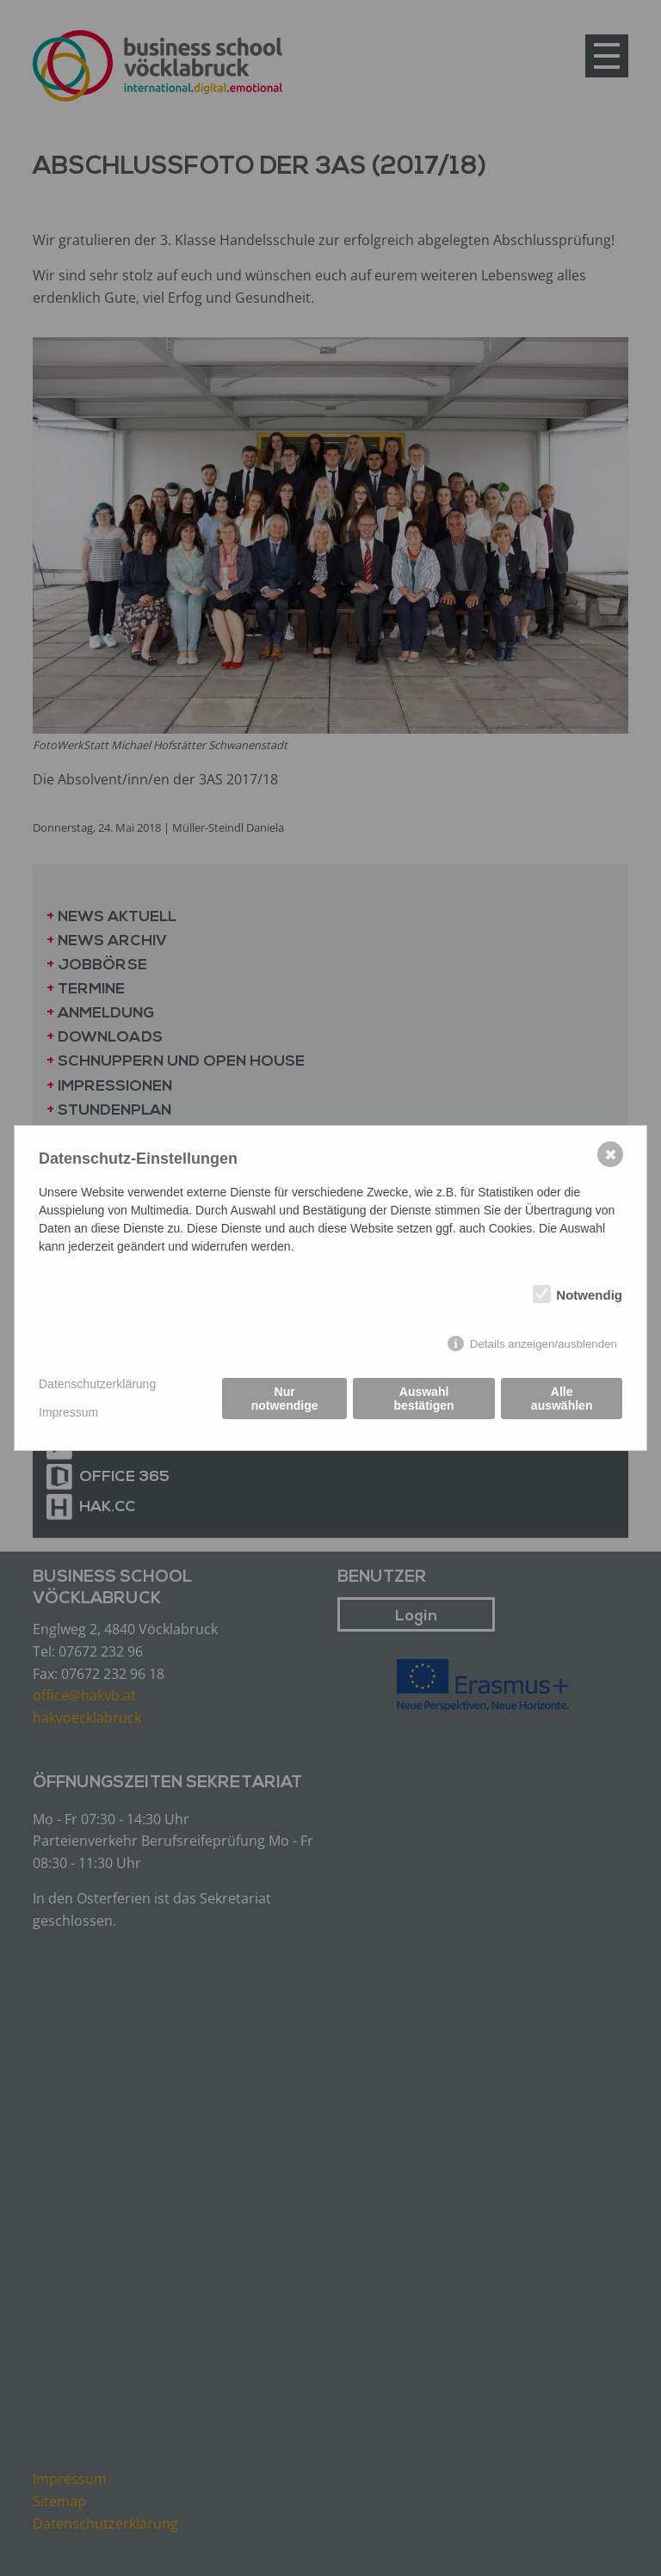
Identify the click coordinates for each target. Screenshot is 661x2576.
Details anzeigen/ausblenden (543, 1343)
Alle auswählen (562, 1398)
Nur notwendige (284, 1398)
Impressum (68, 1412)
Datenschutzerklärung (97, 1384)
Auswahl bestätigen (424, 1398)
